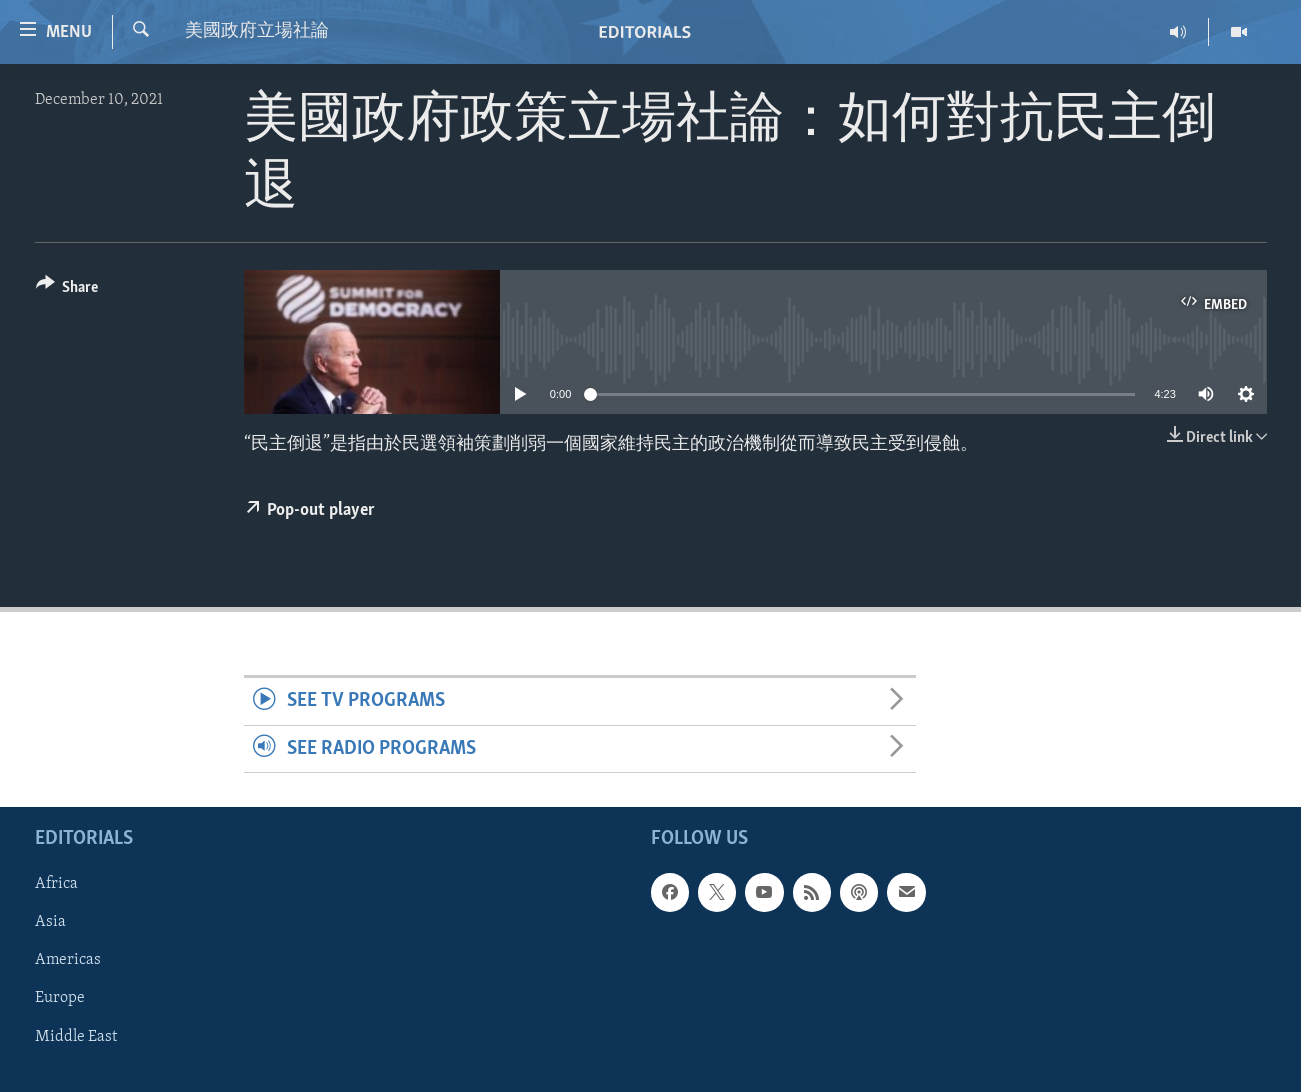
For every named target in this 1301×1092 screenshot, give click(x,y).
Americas (68, 961)
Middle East (76, 1037)
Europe (60, 999)
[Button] (67, 290)
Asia (50, 923)
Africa (56, 884)
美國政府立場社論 (257, 31)
